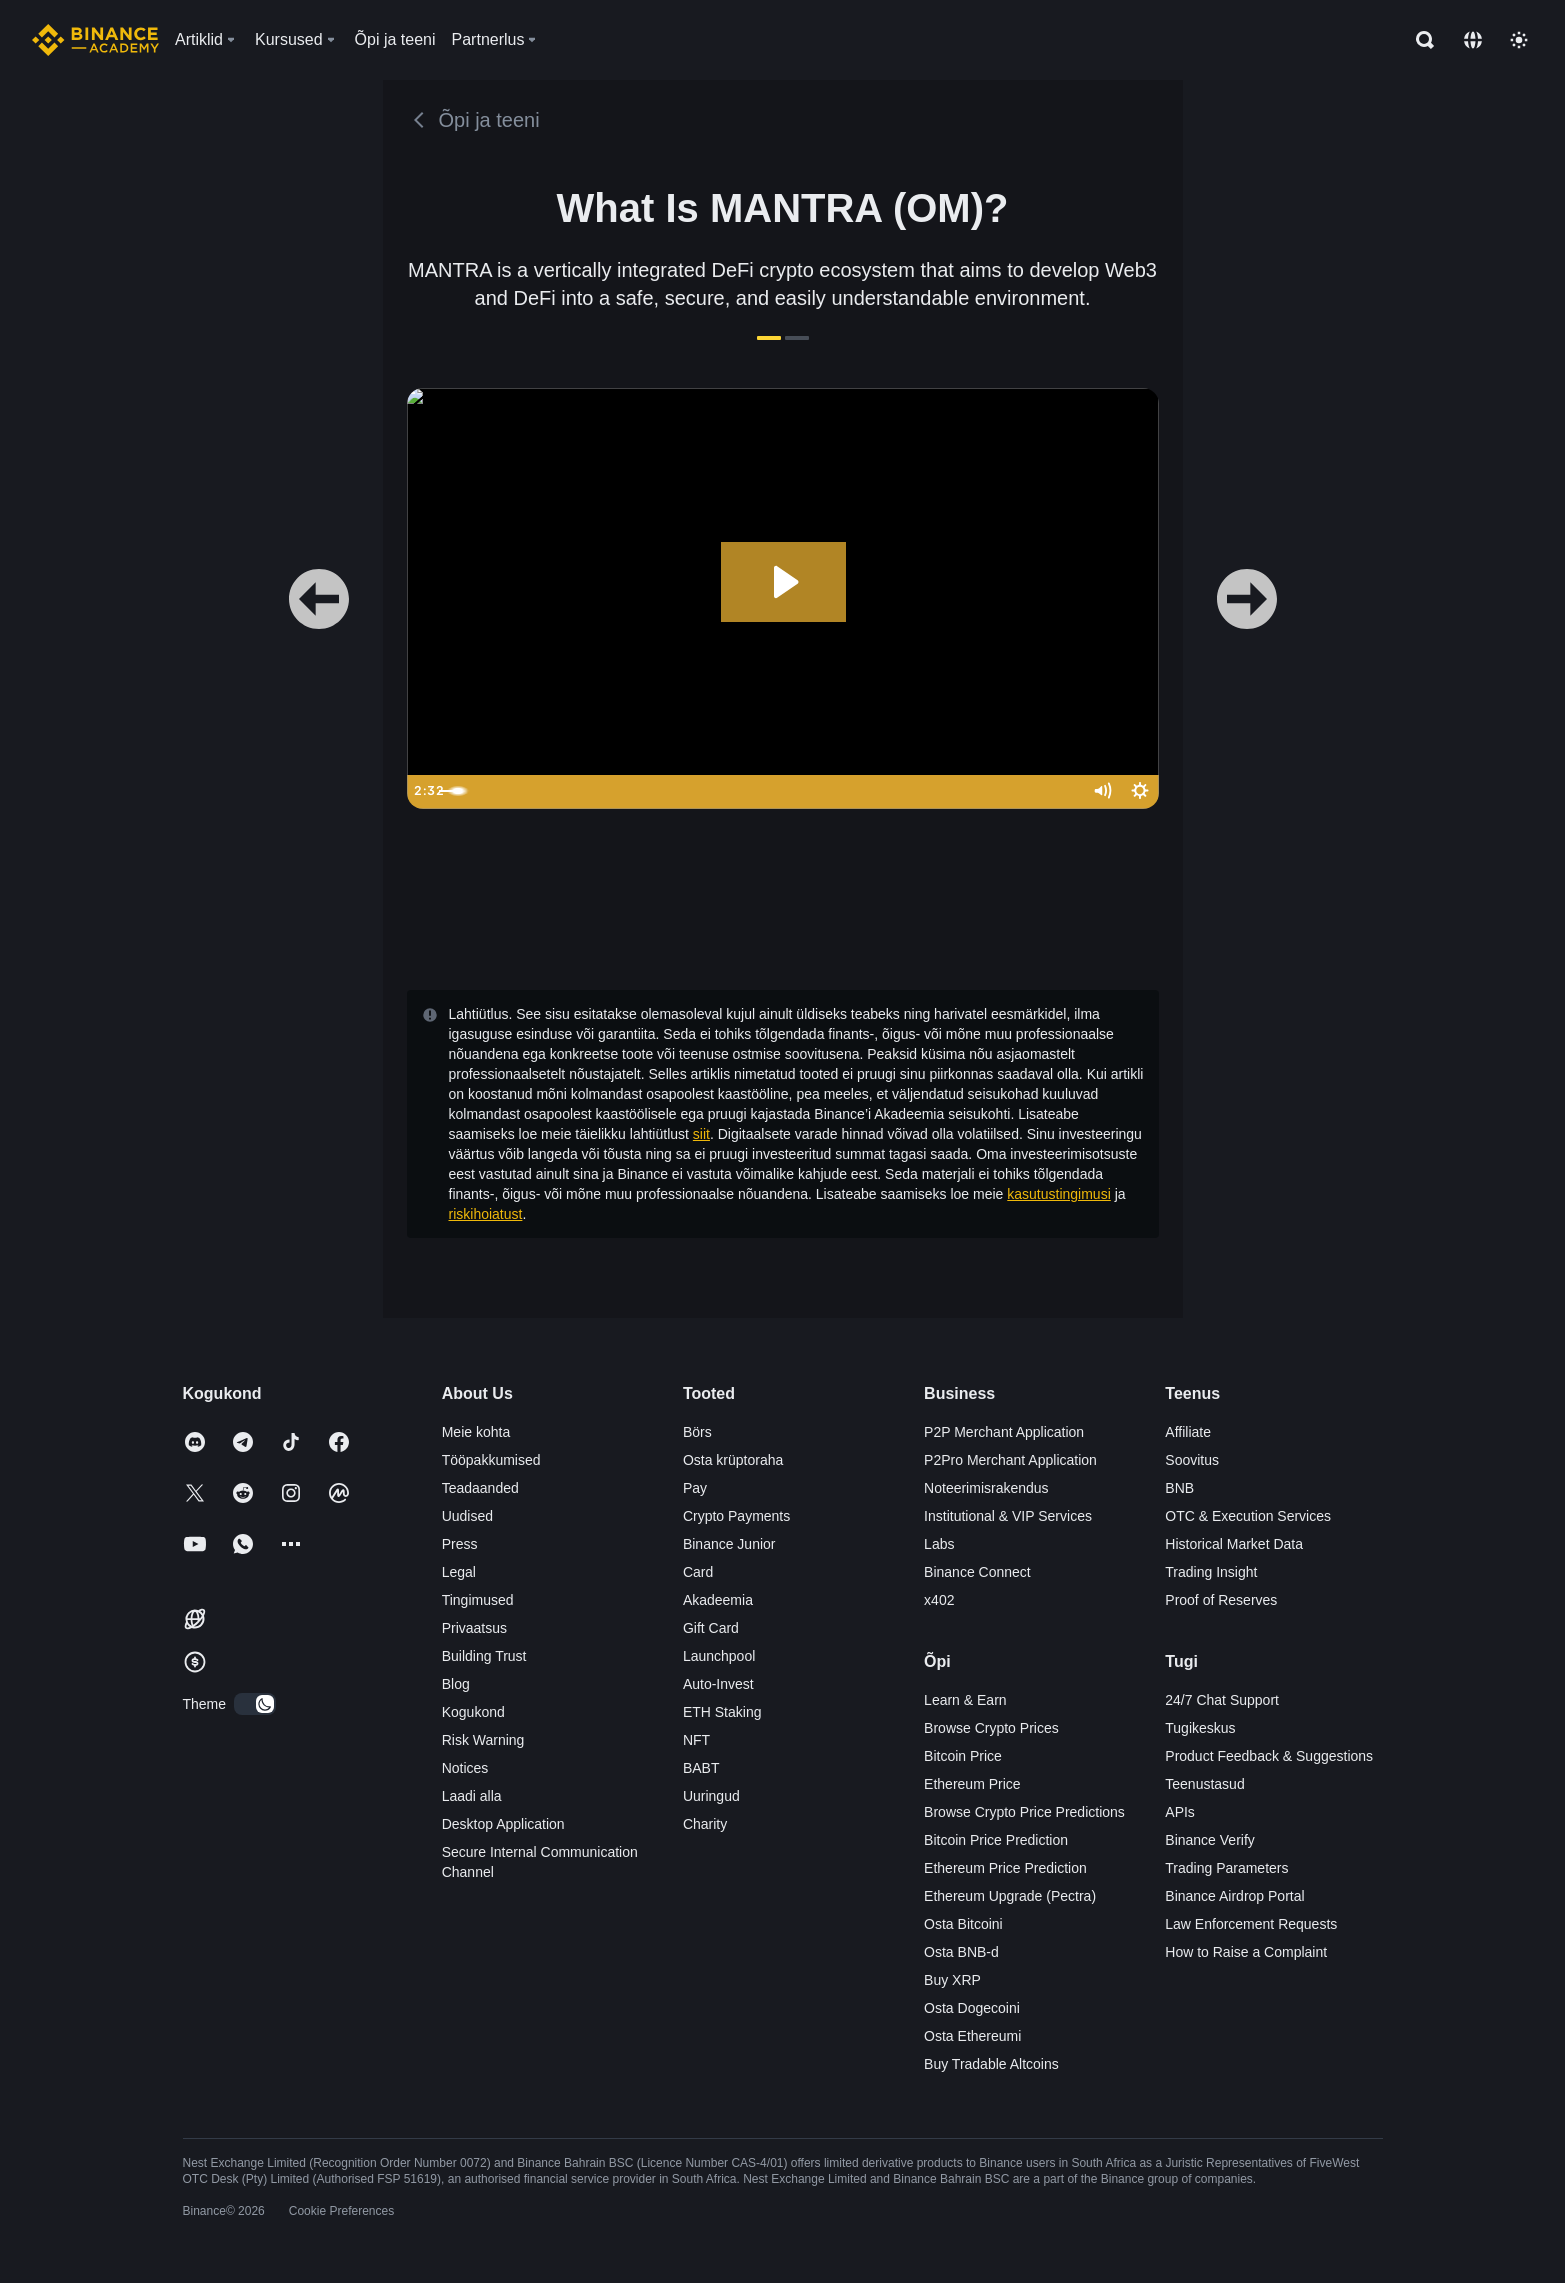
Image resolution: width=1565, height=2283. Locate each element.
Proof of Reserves (1221, 1600)
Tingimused (478, 1600)
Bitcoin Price (963, 1756)
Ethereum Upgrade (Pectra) (1010, 1896)
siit (701, 1134)
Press (460, 1544)
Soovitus (1192, 1460)
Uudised (467, 1516)
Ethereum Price (972, 1784)
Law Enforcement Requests (1251, 1924)
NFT (696, 1740)
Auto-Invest (718, 1684)
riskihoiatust (486, 1214)
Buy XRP (952, 1980)
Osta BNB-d (961, 1952)
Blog (456, 1684)
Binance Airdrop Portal (1234, 1896)
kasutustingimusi (1059, 1194)
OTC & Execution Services (1248, 1516)
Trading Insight (1211, 1572)
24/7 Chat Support (1222, 1700)
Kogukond (473, 1712)
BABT (701, 1768)
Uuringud (711, 1796)
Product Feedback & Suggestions (1269, 1756)
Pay (695, 1488)
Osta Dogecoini (972, 2008)
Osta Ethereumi (972, 2036)
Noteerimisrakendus (986, 1488)
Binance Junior (729, 1544)
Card (698, 1572)
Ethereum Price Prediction (1005, 1868)
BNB (1179, 1488)
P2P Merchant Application (1004, 1432)
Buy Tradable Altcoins (991, 2064)
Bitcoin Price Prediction (996, 1840)
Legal (459, 1572)
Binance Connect (977, 1572)
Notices (465, 1768)
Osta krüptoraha (733, 1460)
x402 (939, 1600)
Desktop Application (503, 1824)
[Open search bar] (1419, 40)
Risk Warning (483, 1740)
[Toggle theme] (1519, 40)
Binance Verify (1210, 1840)
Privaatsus (474, 1628)
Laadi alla (472, 1796)
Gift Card (711, 1628)
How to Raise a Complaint (1246, 1952)
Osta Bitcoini (963, 1924)
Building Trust (484, 1656)
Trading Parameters (1226, 1868)
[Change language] (1473, 40)
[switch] (255, 1704)
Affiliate (1188, 1432)
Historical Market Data (1234, 1544)
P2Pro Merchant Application (1010, 1460)
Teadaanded (480, 1488)
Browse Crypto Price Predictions (1024, 1812)
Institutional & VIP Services (1008, 1516)
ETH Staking (722, 1712)
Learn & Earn (965, 1700)
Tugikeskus (1200, 1728)
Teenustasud (1204, 1784)
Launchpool (719, 1656)
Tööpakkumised (491, 1460)
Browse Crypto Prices (991, 1728)
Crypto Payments (736, 1516)
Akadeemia (718, 1600)
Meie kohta (476, 1432)
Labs (939, 1544)
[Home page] (95, 40)
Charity (705, 1824)
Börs (697, 1432)
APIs (1180, 1812)
